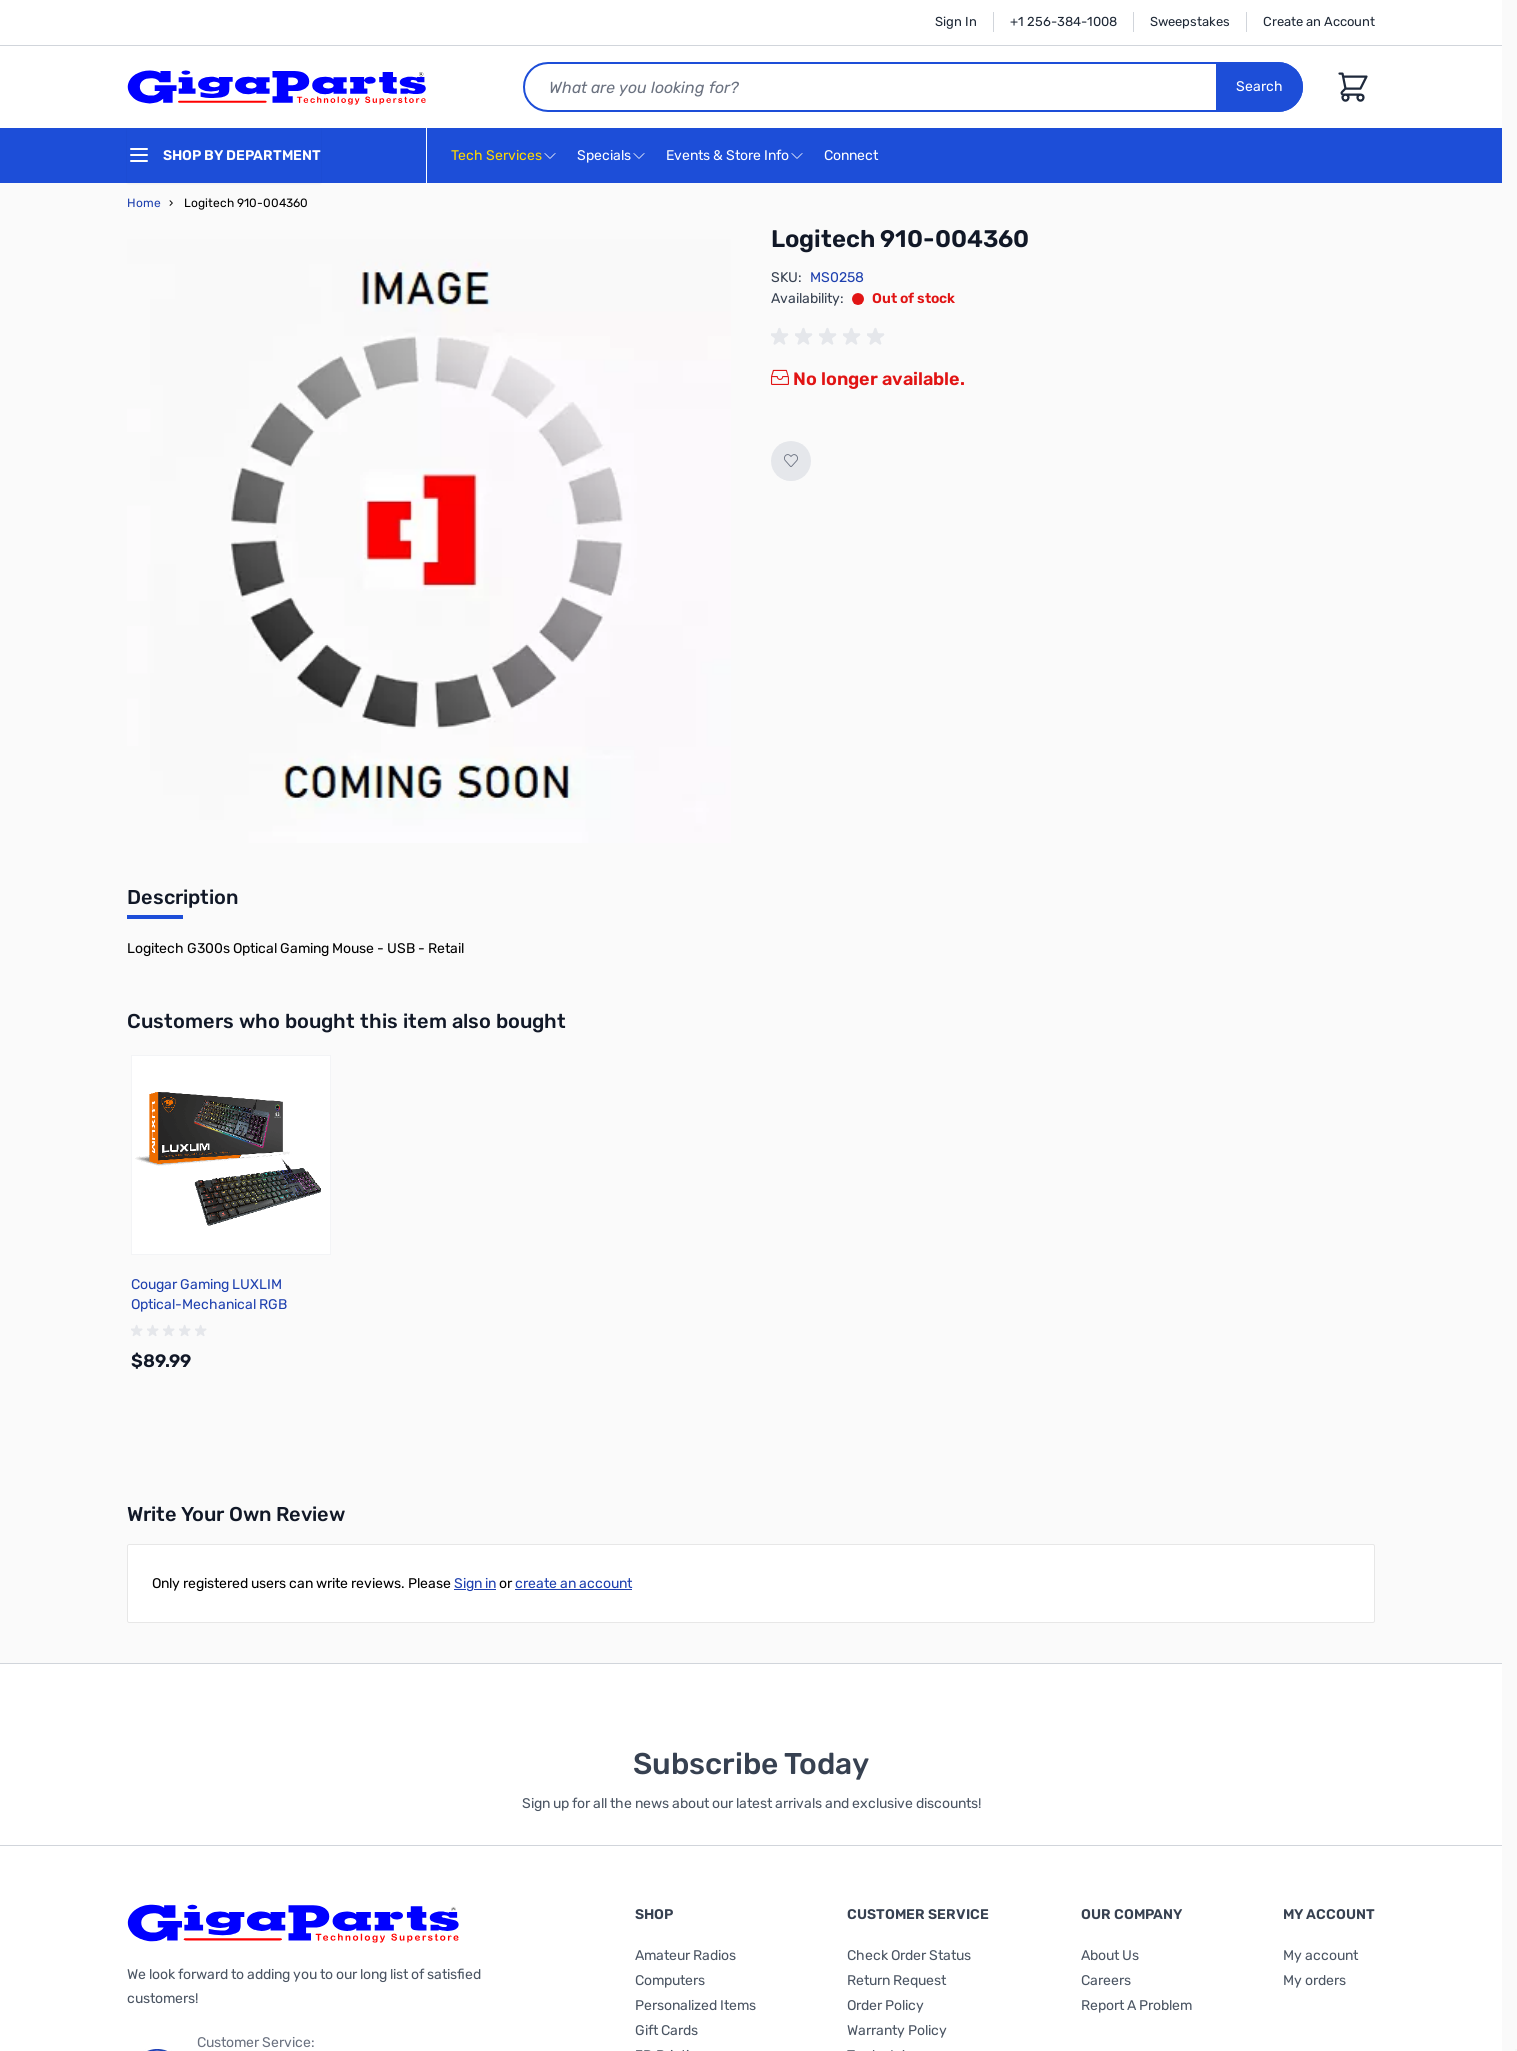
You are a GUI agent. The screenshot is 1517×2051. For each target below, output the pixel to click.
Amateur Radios (685, 1955)
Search (1259, 86)
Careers (1106, 1980)
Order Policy (885, 2005)
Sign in (475, 1583)
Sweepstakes (1190, 21)
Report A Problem (1136, 2005)
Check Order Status (909, 1955)
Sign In (956, 21)
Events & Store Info (727, 155)
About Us (1110, 1955)
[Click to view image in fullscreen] (429, 541)
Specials (604, 155)
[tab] (182, 903)
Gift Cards (666, 2030)
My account (1320, 1955)
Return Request (896, 1980)
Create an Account (1319, 21)
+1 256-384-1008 (1063, 21)
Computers (670, 1980)
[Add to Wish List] (791, 461)
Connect (853, 156)
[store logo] (277, 87)
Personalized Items (695, 2005)
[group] (831, 337)
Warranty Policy (897, 2030)
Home (144, 203)
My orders (1314, 1980)
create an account (573, 1583)
